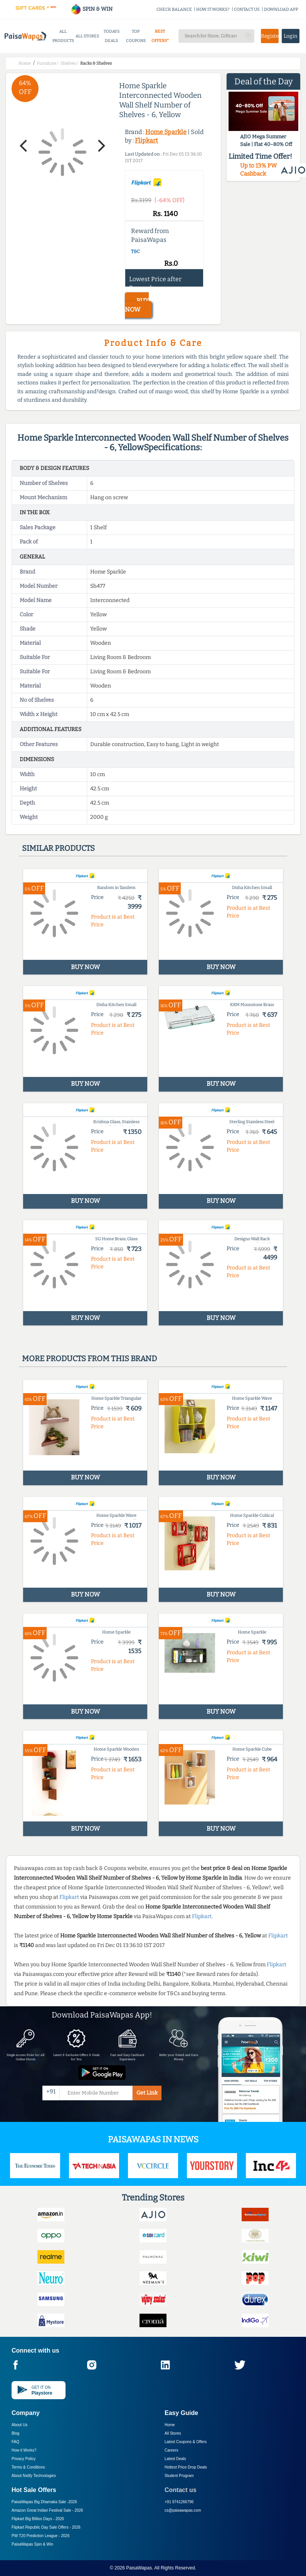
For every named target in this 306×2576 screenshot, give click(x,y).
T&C (135, 251)
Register (270, 36)
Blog (15, 2433)
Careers (171, 2450)
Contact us (181, 2490)
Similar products (58, 848)
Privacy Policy (23, 2459)
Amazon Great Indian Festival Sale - (47, 2510)
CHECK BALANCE (174, 9)
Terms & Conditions (28, 2467)
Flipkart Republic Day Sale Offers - (46, 2527)
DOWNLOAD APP (281, 9)
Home (170, 2425)
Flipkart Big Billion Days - (38, 2519)
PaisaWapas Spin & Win (32, 2544)
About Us (19, 2425)
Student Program (179, 2476)
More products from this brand (89, 1358)
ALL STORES (87, 36)
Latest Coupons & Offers (186, 2442)
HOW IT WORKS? (213, 9)
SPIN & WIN (92, 9)
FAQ (15, 2442)
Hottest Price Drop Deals (186, 2467)
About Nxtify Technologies (34, 2476)
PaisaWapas (139, 2568)
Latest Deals (175, 2459)
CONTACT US (247, 9)
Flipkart (146, 140)
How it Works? (24, 2450)
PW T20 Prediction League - (40, 2536)
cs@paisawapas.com (183, 2510)
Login (291, 36)
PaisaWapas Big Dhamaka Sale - (44, 2502)
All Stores (173, 2433)
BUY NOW (137, 305)
